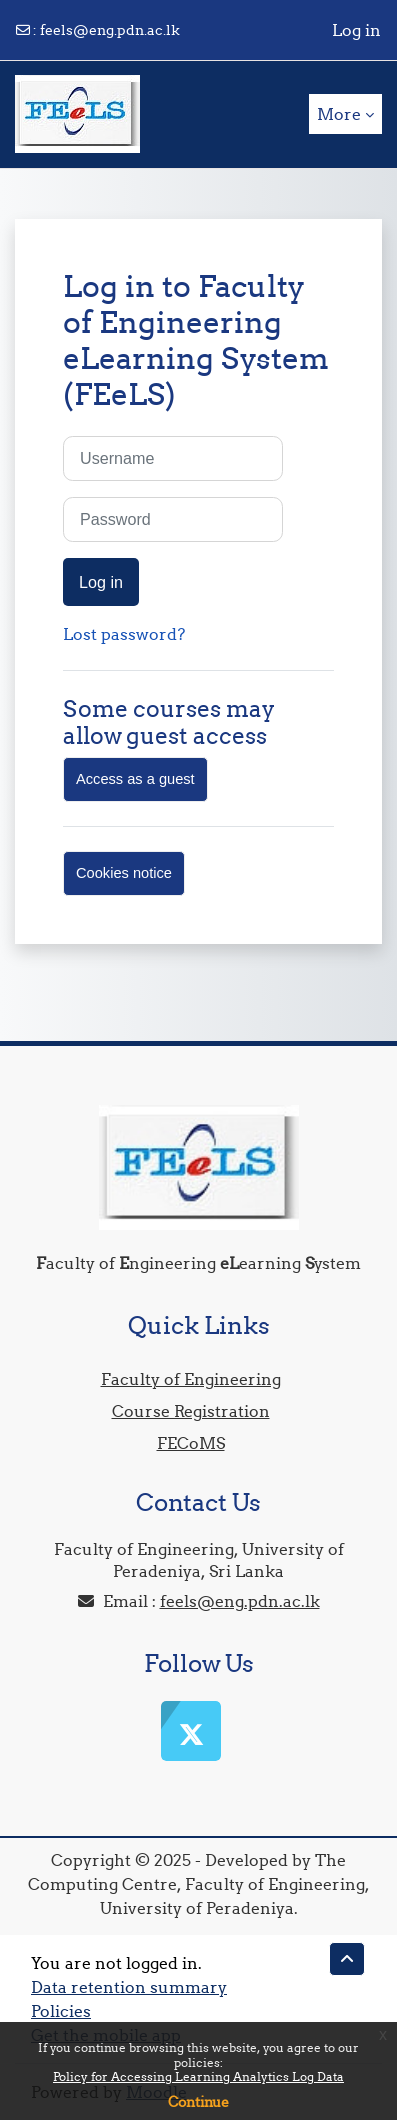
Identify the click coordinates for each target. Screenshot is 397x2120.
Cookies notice (124, 873)
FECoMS (191, 1443)
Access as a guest (135, 779)
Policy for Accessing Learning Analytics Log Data (198, 2076)
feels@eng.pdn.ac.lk (110, 30)
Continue (198, 2102)
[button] (347, 1959)
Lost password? (124, 634)
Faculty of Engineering (191, 1379)
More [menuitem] (339, 114)
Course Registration (191, 1411)
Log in (356, 30)
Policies (61, 2011)
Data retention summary (129, 1987)
